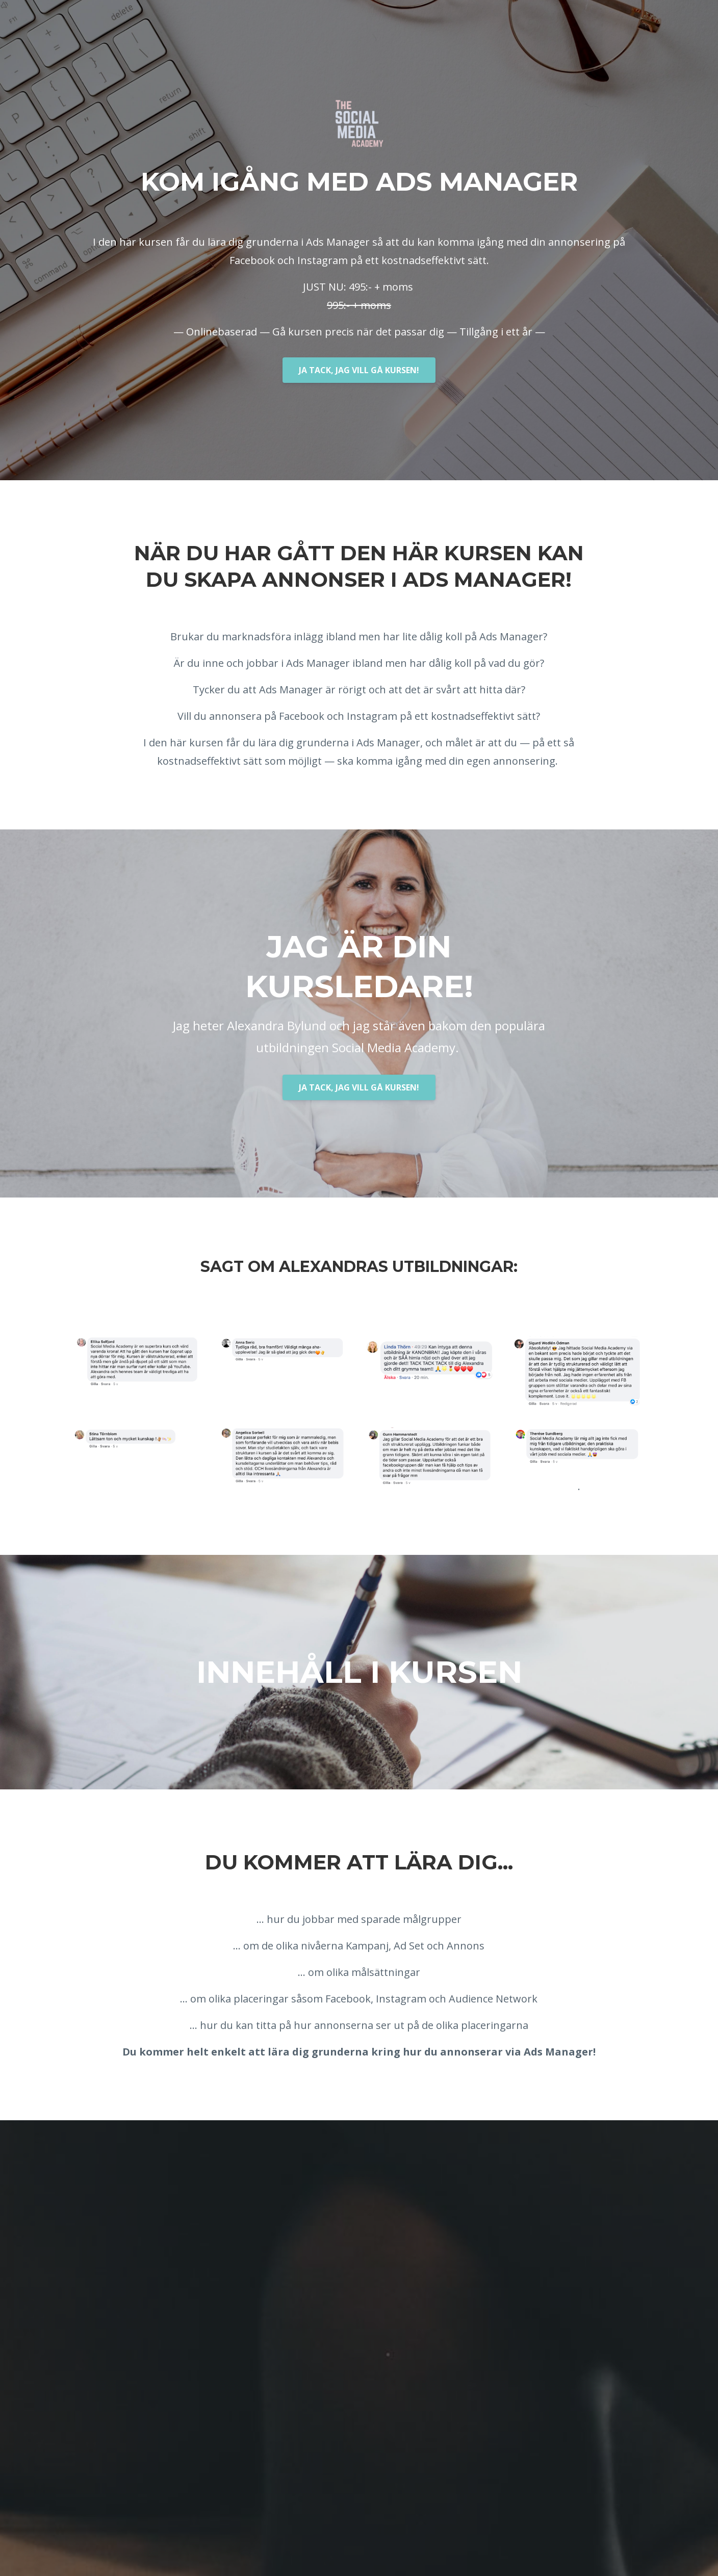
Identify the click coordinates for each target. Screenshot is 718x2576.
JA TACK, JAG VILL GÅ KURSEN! (359, 370)
